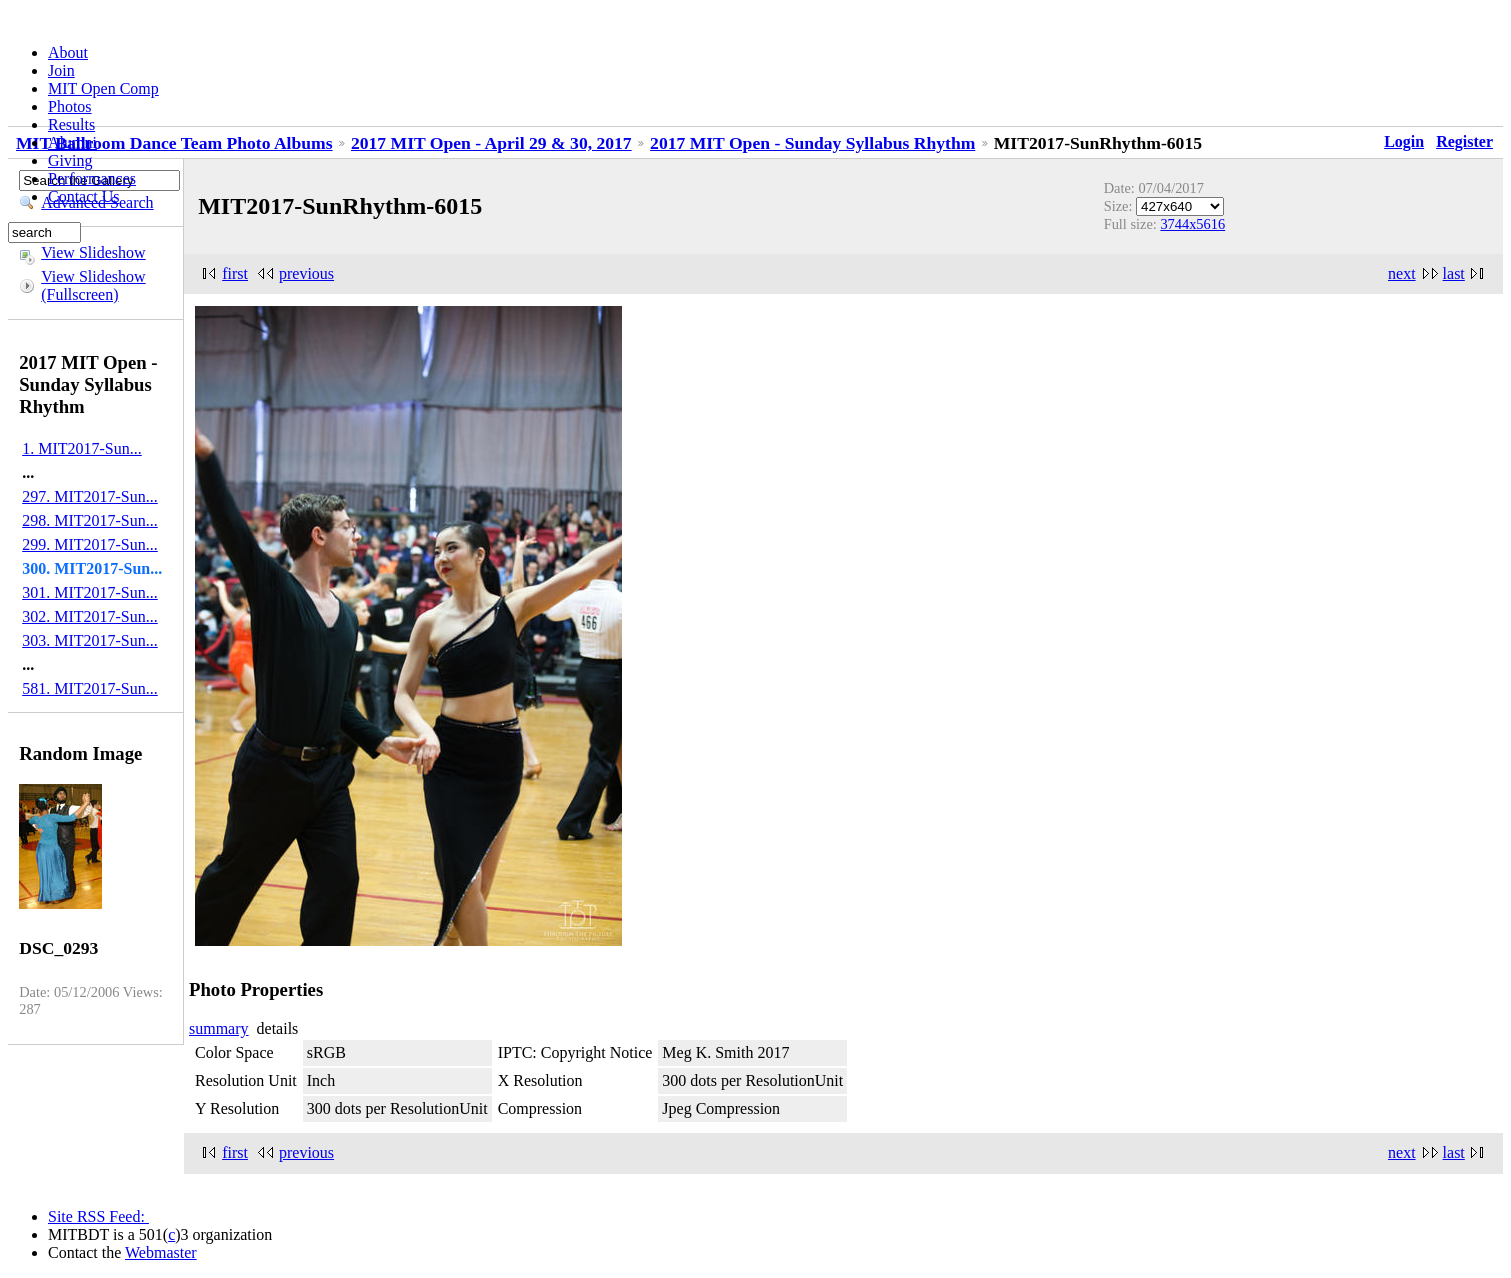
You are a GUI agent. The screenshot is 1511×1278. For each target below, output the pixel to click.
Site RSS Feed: (98, 1216)
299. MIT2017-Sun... (90, 544)
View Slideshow (93, 252)
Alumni (72, 142)
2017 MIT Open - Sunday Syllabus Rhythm (812, 143)
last (1454, 273)
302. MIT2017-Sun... (90, 616)
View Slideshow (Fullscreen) (93, 285)
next (1402, 273)
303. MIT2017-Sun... (90, 640)
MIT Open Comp (103, 88)
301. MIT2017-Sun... (90, 592)
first (235, 273)
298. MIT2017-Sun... (90, 520)
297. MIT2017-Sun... (90, 496)
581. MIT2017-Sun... (90, 688)
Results (71, 124)
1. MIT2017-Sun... (82, 448)
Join (61, 70)
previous (306, 273)
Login (1404, 141)
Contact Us (84, 196)
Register (1464, 141)
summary (219, 1028)
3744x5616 (1192, 224)
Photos (70, 106)
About (68, 52)
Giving (70, 160)
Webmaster (161, 1252)
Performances (92, 178)
